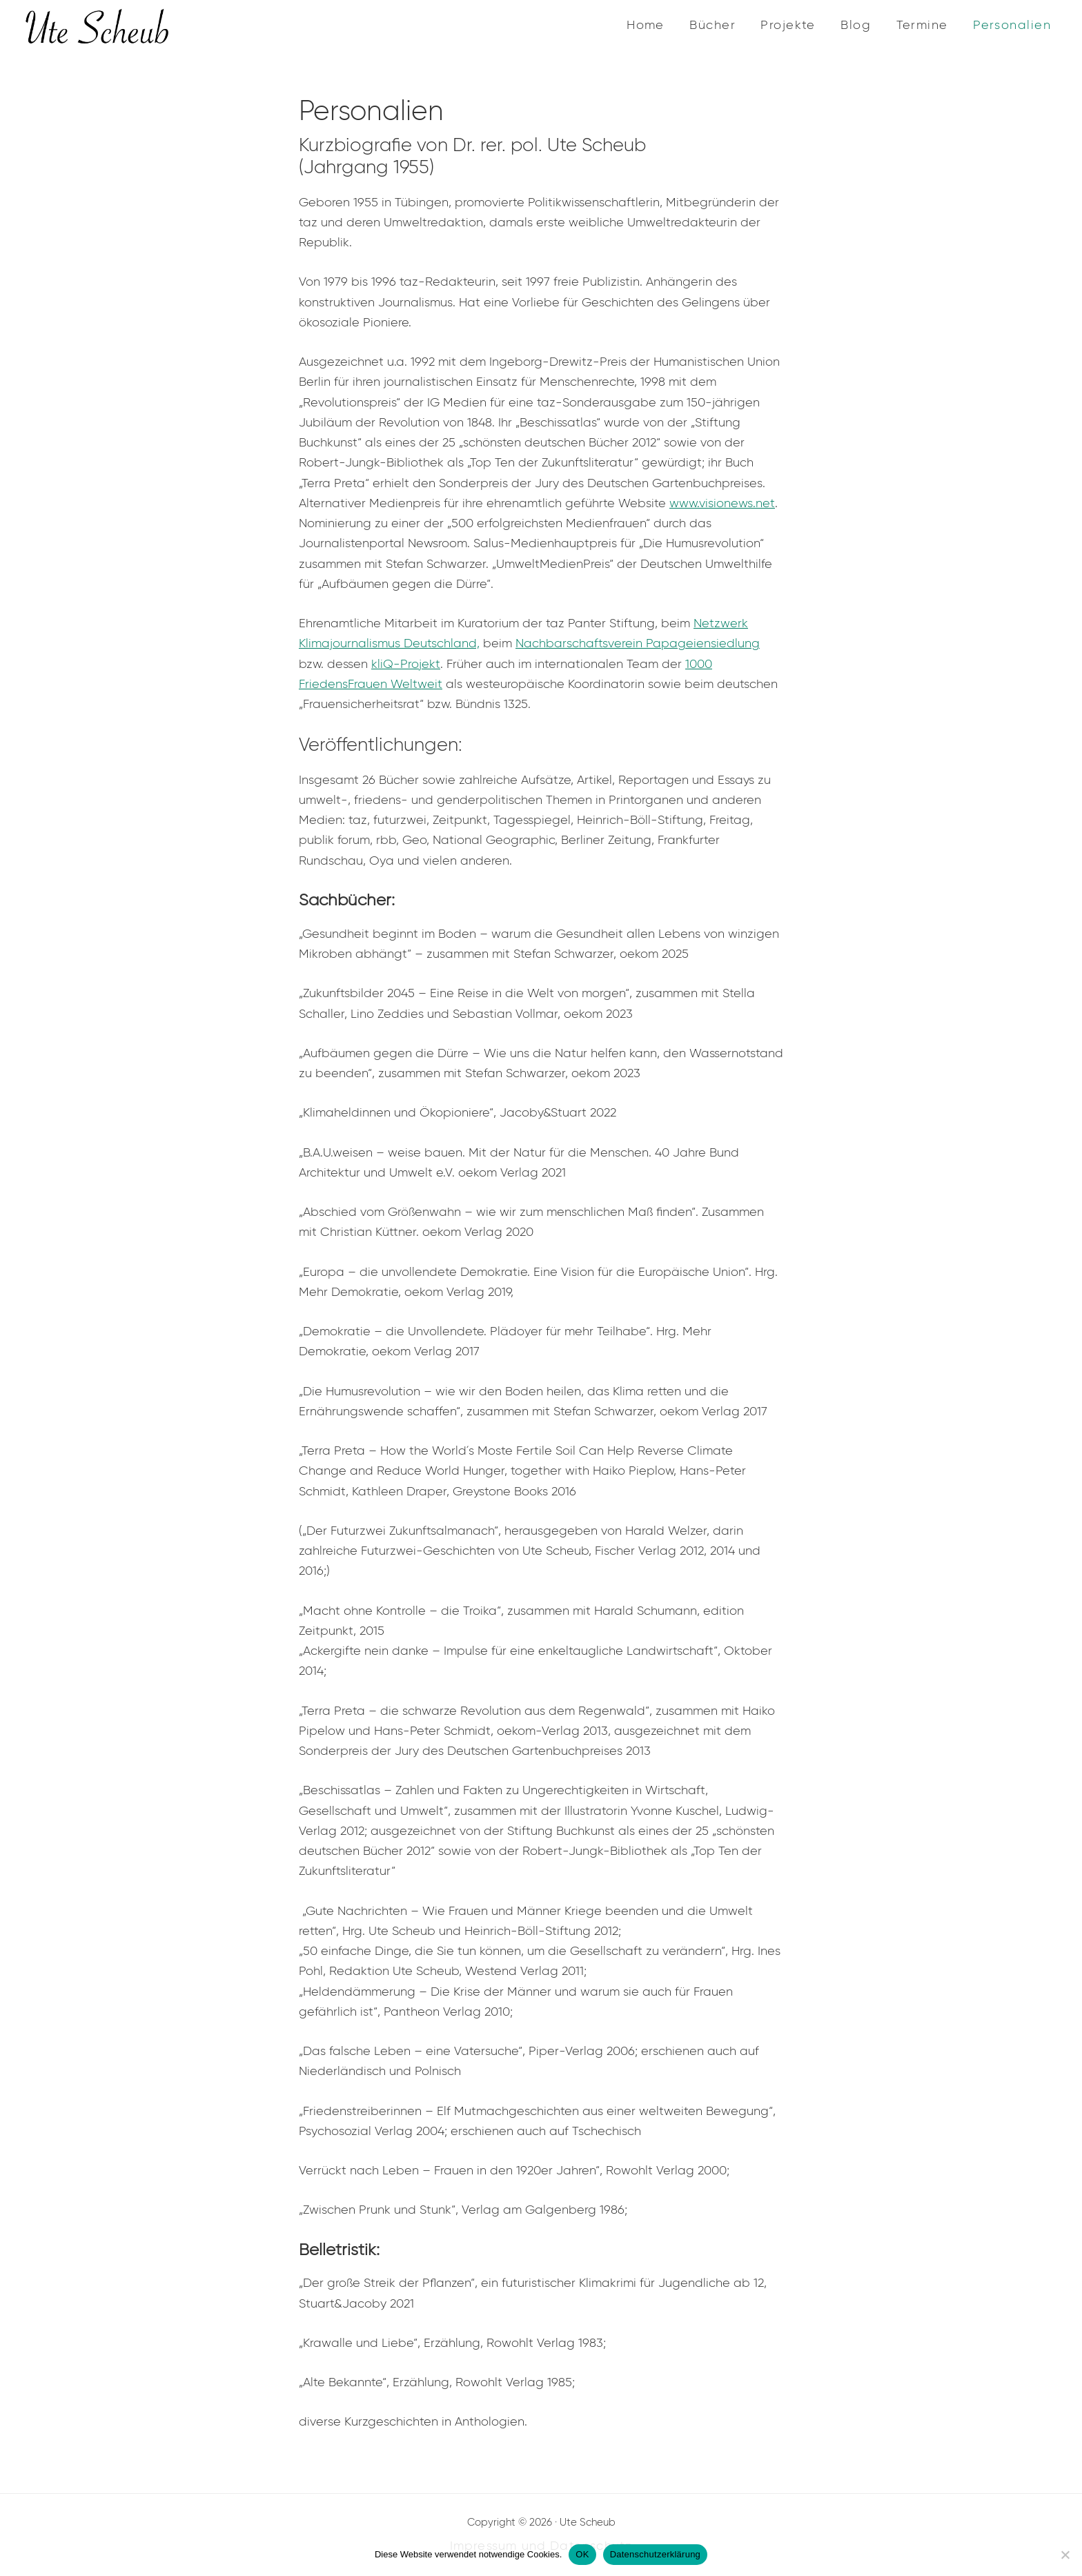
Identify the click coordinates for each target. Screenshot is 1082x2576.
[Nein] (1065, 2555)
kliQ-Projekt (405, 663)
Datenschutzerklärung (655, 2554)
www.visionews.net (722, 503)
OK (582, 2554)
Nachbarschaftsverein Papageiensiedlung (637, 643)
